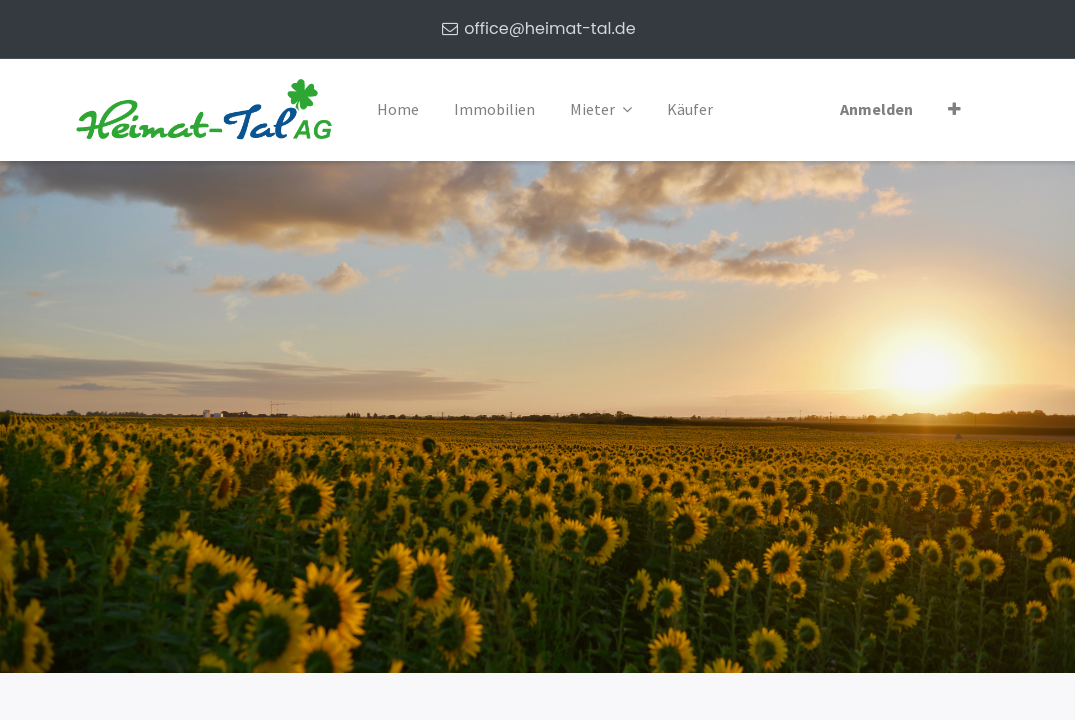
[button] (954, 110)
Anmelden (876, 109)
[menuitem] (398, 110)
